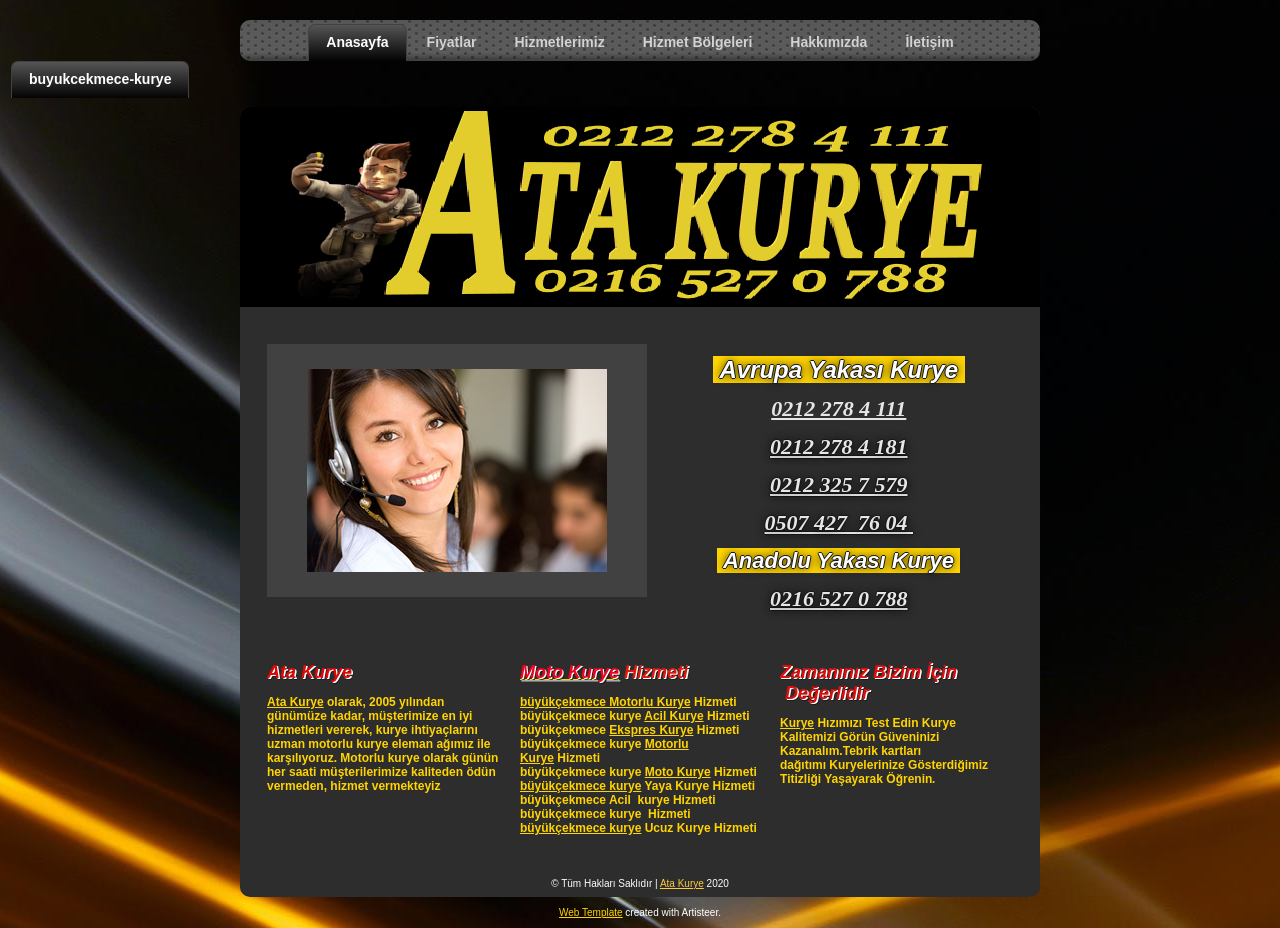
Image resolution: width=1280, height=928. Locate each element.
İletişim (929, 42)
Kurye (797, 723)
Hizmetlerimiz (559, 42)
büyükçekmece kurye (580, 786)
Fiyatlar (452, 42)
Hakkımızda (828, 42)
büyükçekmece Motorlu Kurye (605, 702)
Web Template (591, 912)
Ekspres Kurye (651, 730)
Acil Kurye (673, 716)
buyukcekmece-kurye (100, 79)
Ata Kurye (295, 702)
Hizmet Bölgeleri (698, 42)
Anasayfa (357, 42)
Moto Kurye (678, 772)
